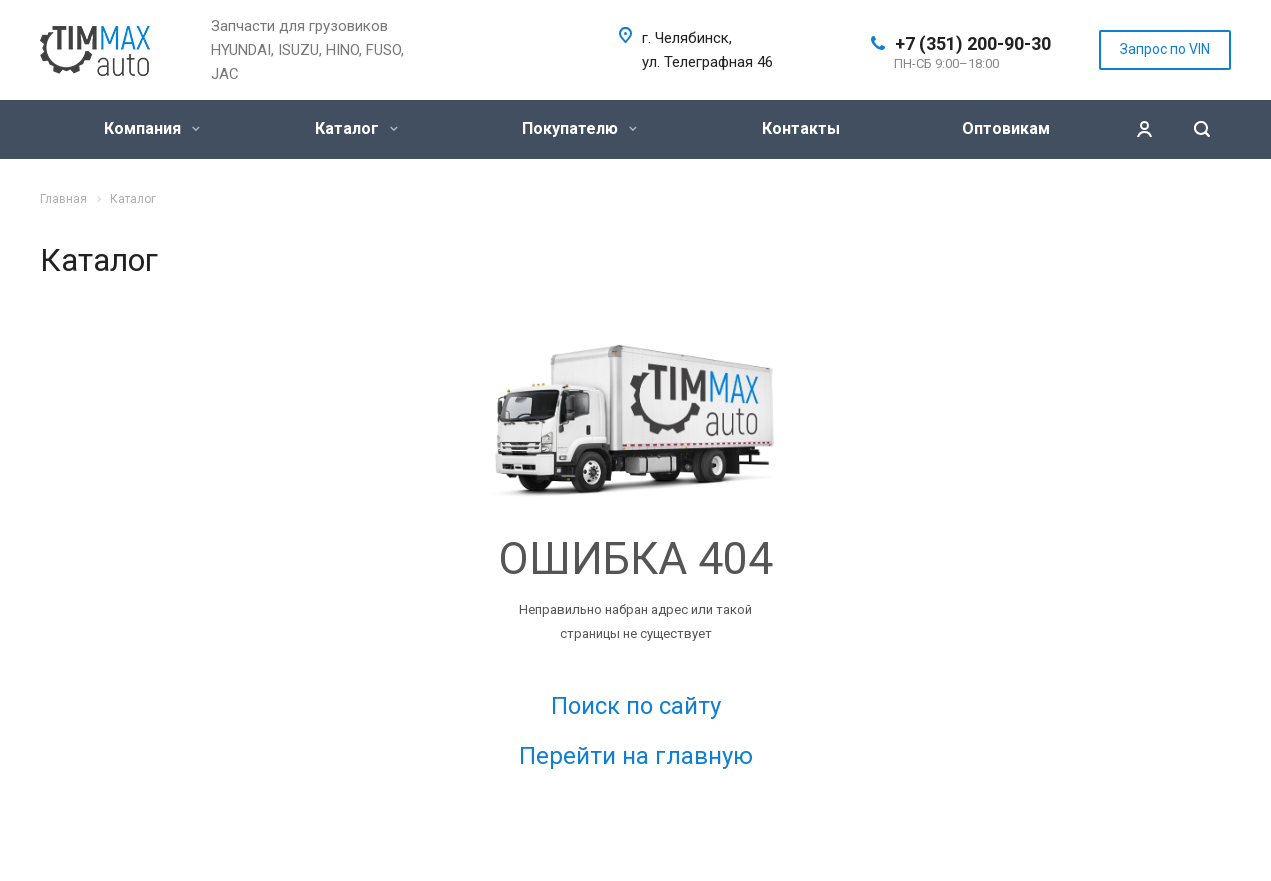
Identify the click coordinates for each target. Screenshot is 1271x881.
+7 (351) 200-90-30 (973, 43)
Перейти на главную (636, 756)
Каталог (356, 128)
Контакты (801, 128)
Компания (152, 128)
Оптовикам (1006, 128)
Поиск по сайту (636, 706)
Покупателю (579, 128)
